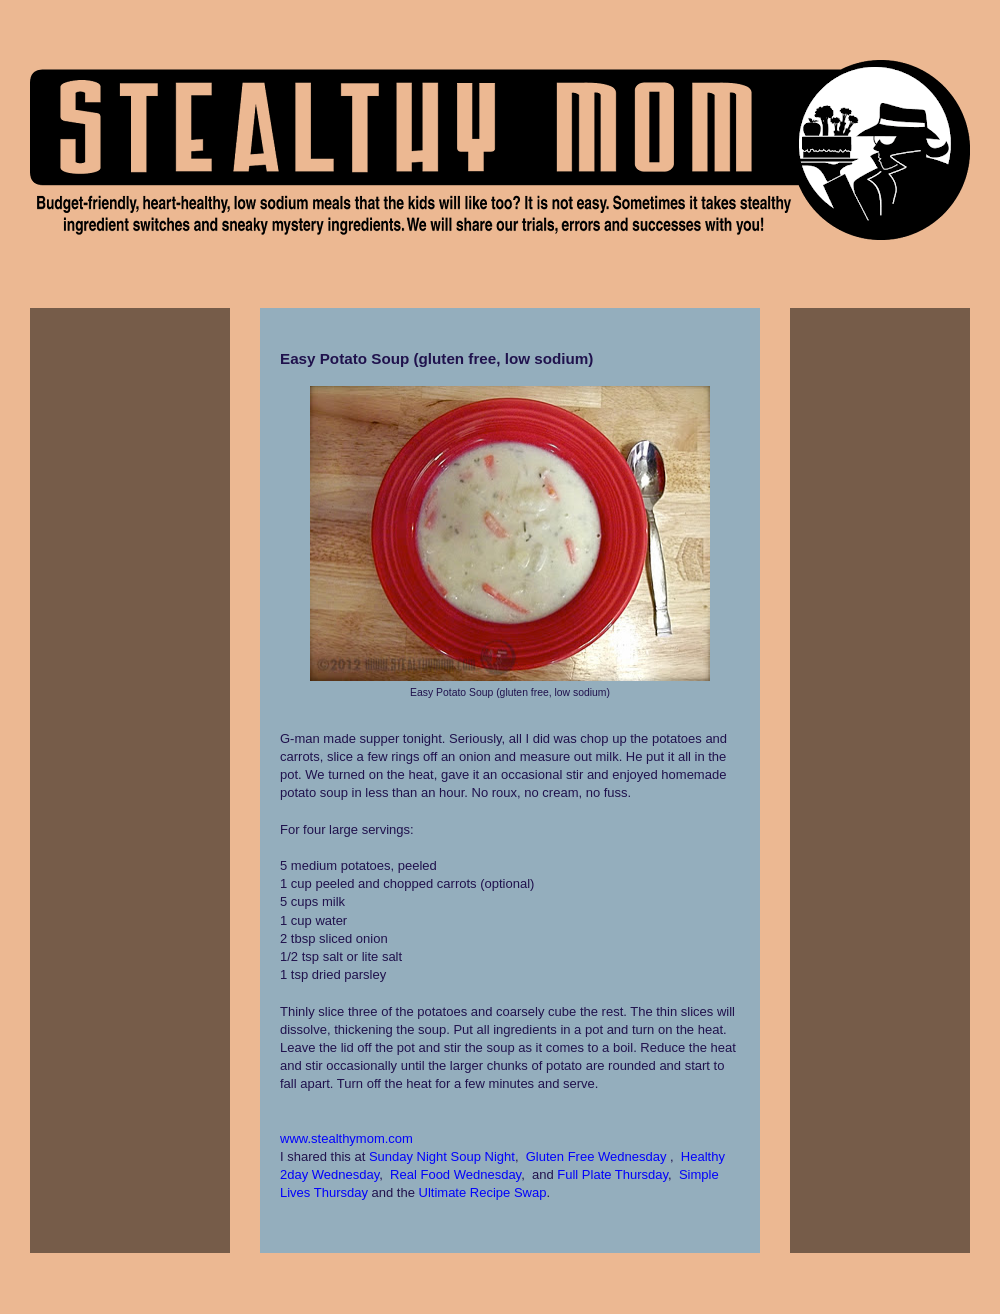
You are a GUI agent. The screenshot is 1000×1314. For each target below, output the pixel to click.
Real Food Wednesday (455, 1174)
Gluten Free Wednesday (596, 1156)
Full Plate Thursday (612, 1174)
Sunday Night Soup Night (442, 1156)
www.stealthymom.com (346, 1138)
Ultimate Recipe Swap (483, 1192)
